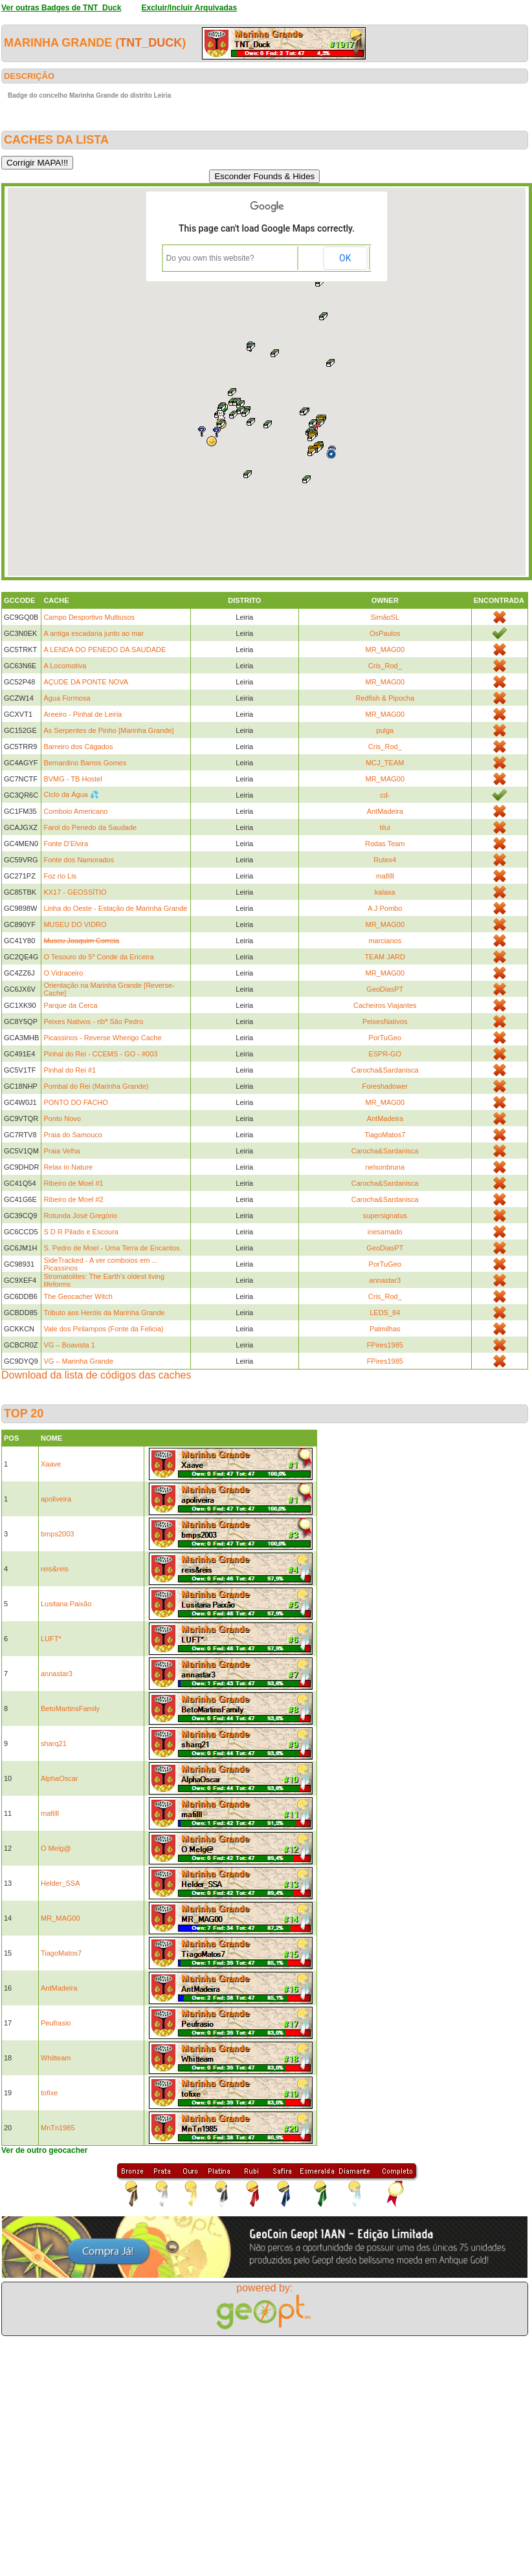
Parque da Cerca (70, 1005)
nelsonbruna (385, 1167)
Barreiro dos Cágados (78, 746)
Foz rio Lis (59, 876)
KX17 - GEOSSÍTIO (74, 892)
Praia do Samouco (72, 1135)
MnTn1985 (58, 2128)
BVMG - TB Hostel (72, 779)
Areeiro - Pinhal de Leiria (82, 714)
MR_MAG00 (385, 649)
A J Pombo (385, 908)
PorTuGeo (385, 1038)
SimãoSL (384, 617)
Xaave (51, 1464)
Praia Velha (61, 1151)
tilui (385, 827)
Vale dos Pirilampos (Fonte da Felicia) (103, 1329)
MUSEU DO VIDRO (74, 924)
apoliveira (56, 1499)
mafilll (385, 876)
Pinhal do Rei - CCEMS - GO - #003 (100, 1054)
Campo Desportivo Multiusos (89, 617)
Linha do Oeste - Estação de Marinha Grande (115, 908)
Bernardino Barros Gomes (84, 763)
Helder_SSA (60, 1883)
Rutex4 (384, 860)
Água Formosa (66, 698)
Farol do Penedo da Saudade (90, 827)
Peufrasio (56, 2023)
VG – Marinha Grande (78, 1361)
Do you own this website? (210, 258)
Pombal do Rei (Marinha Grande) (95, 1086)
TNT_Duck (150, 42)
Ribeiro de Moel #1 (73, 1183)
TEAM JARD (385, 957)
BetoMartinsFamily (70, 1708)
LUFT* (51, 1639)
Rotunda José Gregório (80, 1215)
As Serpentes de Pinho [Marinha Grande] (108, 730)
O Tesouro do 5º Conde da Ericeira (98, 957)
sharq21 (54, 1743)
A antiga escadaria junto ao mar (93, 633)
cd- (385, 795)
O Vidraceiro (63, 973)
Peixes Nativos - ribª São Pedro (93, 1021)
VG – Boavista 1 (69, 1345)
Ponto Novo (61, 1118)
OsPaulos (385, 633)
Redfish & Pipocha (385, 698)
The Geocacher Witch (77, 1296)
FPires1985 (385, 1345)
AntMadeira (385, 811)
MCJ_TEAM (385, 763)
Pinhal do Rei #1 (69, 1070)
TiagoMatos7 (384, 1135)
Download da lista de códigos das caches (96, 1375)
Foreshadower (385, 1086)
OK (345, 258)
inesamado (385, 1232)
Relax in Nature (68, 1167)
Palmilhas (385, 1329)
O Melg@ (56, 1848)
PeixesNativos (385, 1021)
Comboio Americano (75, 811)
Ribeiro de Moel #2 (73, 1199)
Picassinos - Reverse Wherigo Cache (102, 1038)
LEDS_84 (385, 1312)
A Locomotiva (64, 666)
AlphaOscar (59, 1778)
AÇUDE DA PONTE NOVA (85, 682)
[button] (211, 441)
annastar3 (385, 1280)
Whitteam (56, 2058)
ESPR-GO (384, 1054)
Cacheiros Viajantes (385, 1005)
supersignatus (385, 1215)
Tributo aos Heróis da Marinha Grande (103, 1312)
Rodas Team (385, 843)
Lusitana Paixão (66, 1604)
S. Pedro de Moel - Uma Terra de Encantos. (112, 1248)
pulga (384, 730)
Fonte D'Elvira (65, 843)
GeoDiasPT (384, 989)
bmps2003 (57, 1534)
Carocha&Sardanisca (385, 1070)
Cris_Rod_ (385, 666)
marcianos (384, 940)
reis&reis (55, 1569)
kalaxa (385, 892)
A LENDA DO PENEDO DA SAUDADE (104, 649)
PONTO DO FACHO (75, 1102)
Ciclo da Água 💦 (71, 794)
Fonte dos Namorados (78, 860)
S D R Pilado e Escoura (80, 1232)
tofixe (49, 2093)
